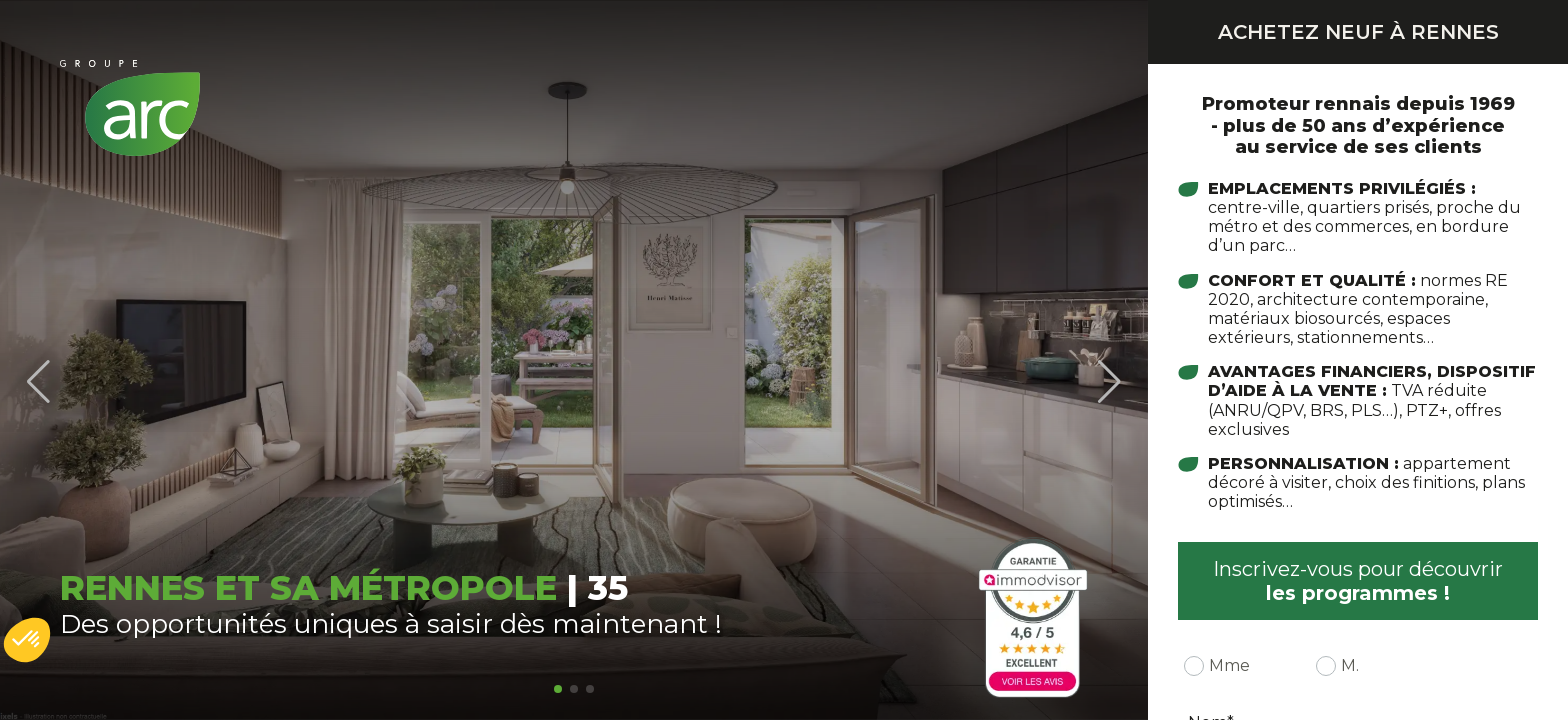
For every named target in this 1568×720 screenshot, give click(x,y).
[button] (558, 689)
